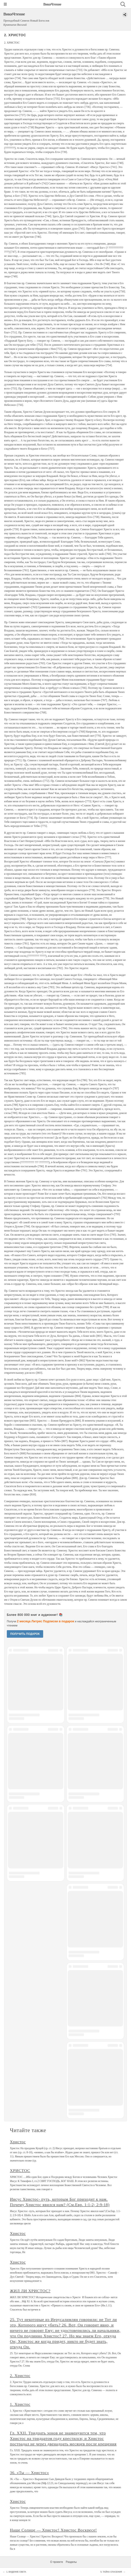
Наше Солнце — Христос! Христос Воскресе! (53, 2530)
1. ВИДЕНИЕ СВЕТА (16, 2572)
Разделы (71, 2561)
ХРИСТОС (20, 2170)
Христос (18, 2142)
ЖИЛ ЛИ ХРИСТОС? (30, 2291)
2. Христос (20, 2375)
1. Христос (20, 2404)
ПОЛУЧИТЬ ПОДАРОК (25, 1633)
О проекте (56, 2561)
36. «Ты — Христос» (29, 2472)
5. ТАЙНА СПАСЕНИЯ (111, 2572)
